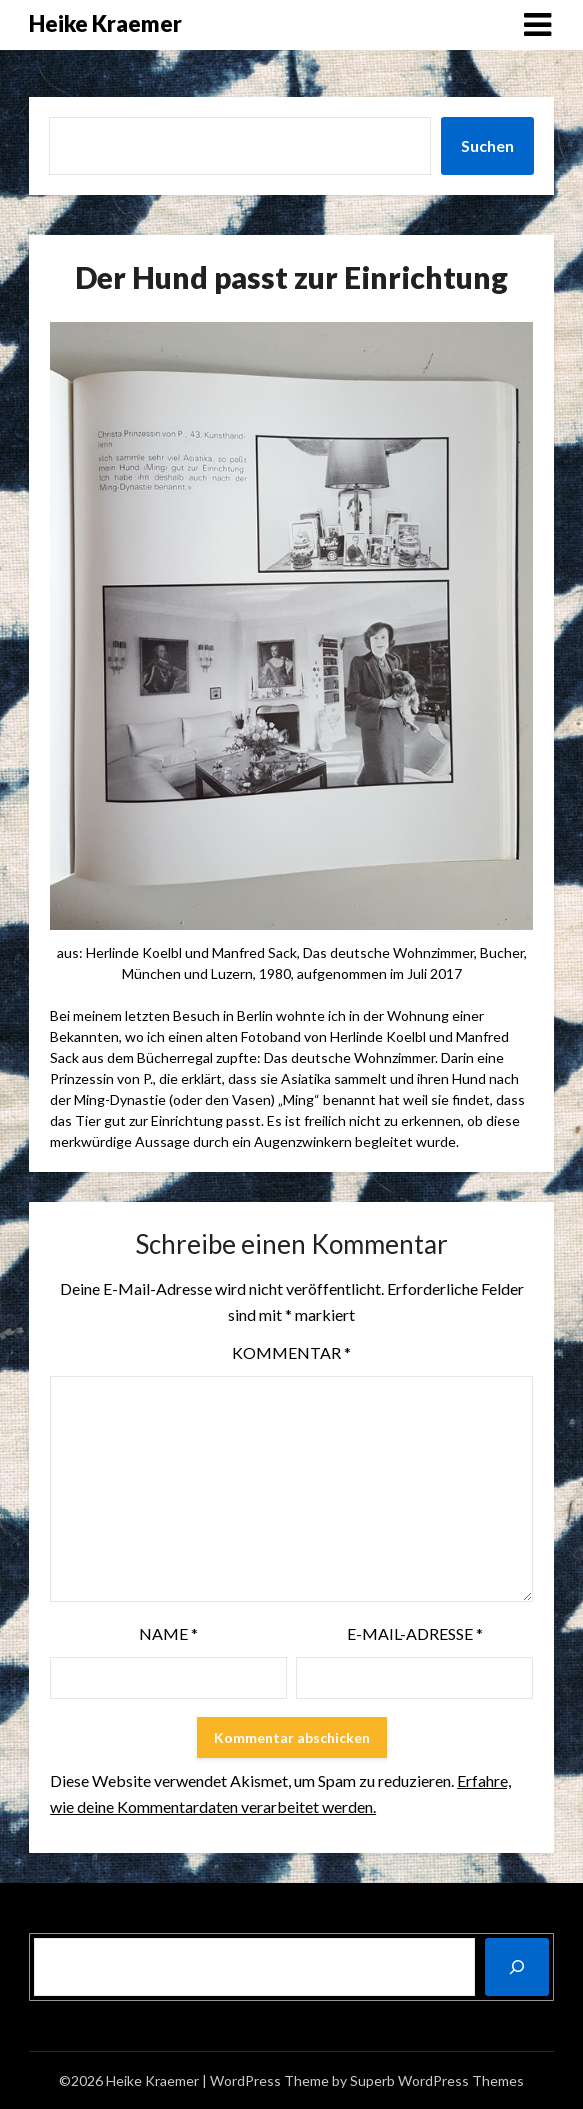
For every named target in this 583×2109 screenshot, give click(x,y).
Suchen (487, 145)
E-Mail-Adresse (415, 1633)
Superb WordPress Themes (437, 2080)
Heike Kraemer (105, 23)
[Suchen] (517, 1967)
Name (168, 1633)
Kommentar (291, 1352)
